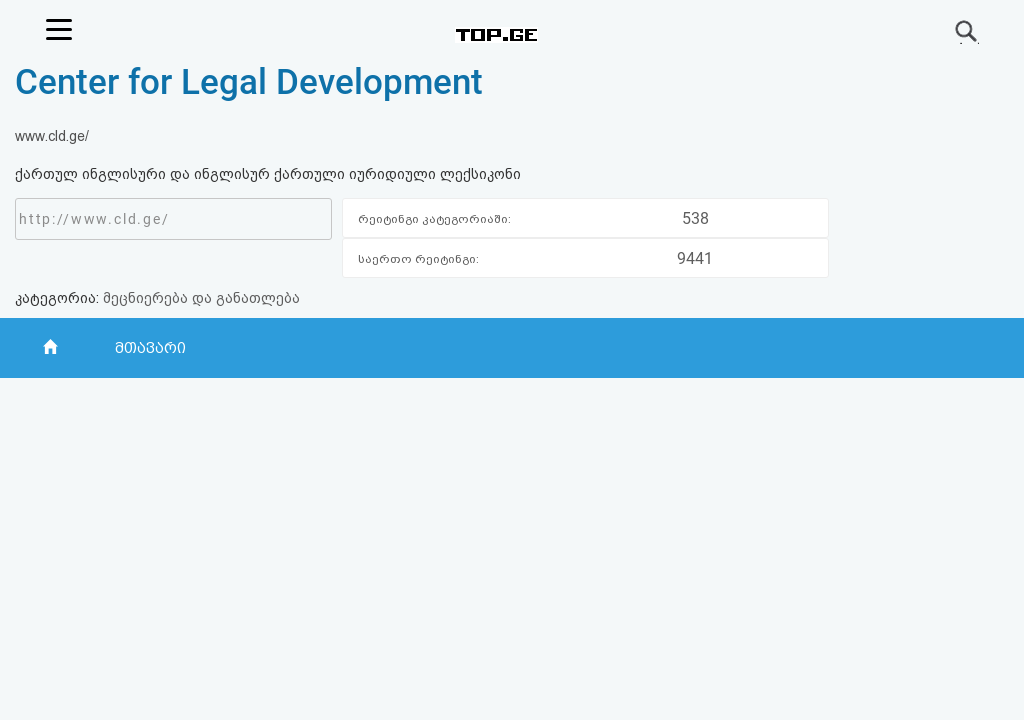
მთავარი (149, 348)
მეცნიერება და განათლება (201, 298)
